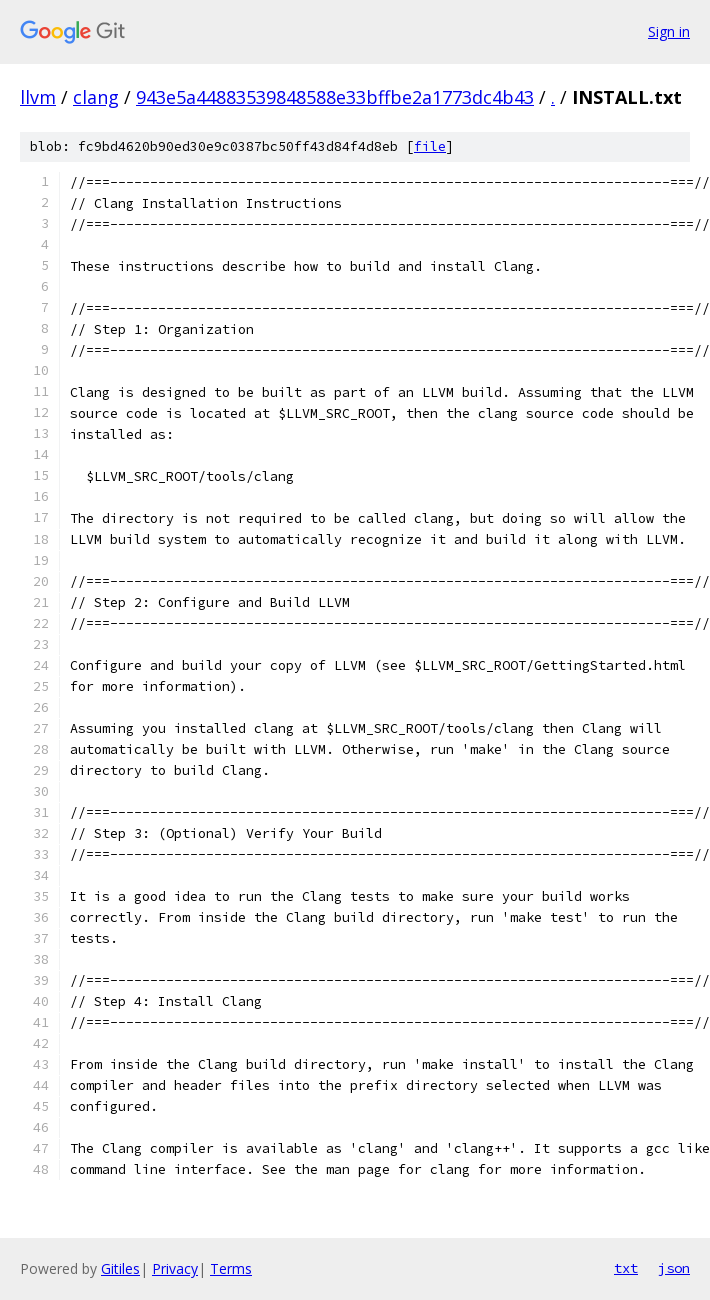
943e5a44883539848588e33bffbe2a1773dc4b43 (335, 97)
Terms (231, 1268)
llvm (38, 97)
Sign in (669, 31)
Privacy (175, 1268)
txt (626, 1268)
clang (96, 97)
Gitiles (120, 1268)
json (674, 1268)
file (430, 146)
